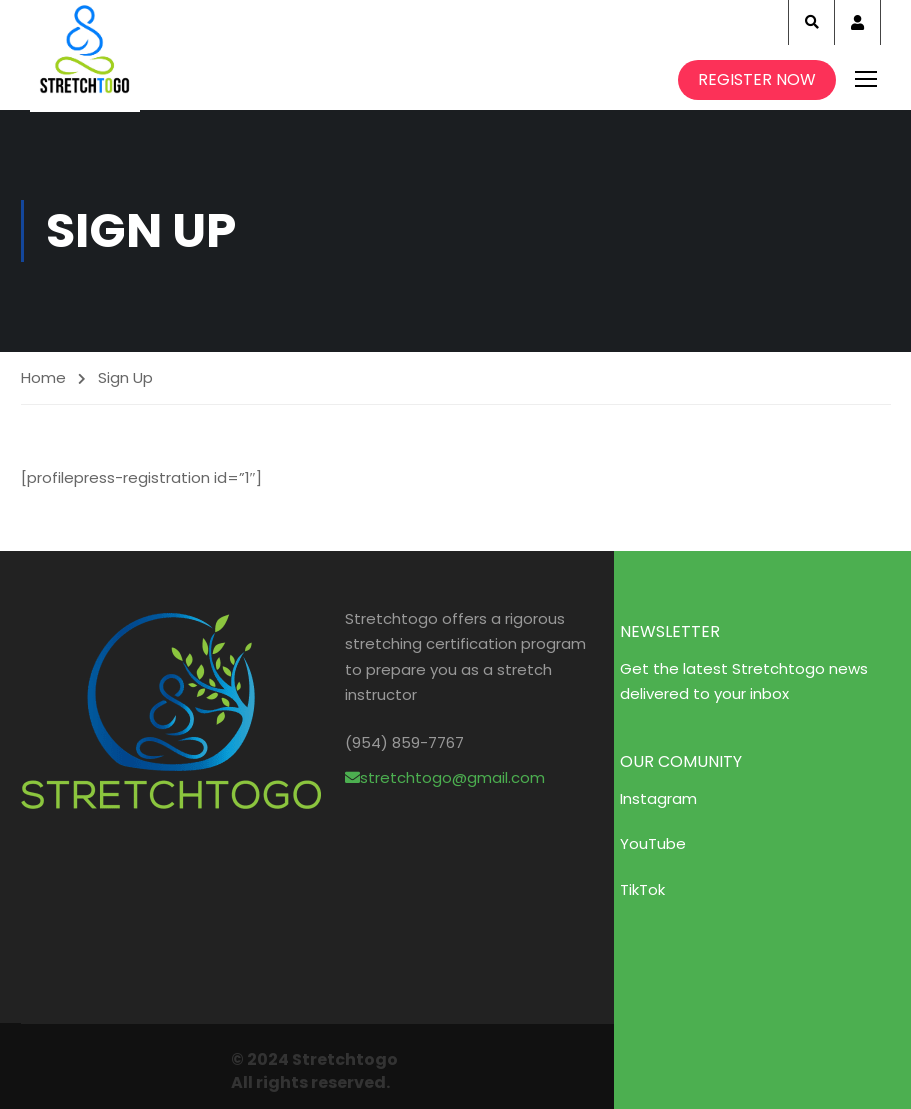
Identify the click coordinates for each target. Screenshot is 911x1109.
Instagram (658, 798)
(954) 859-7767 (404, 742)
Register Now (757, 79)
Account (857, 22)
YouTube (653, 843)
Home (43, 377)
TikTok (642, 889)
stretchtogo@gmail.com (445, 777)
